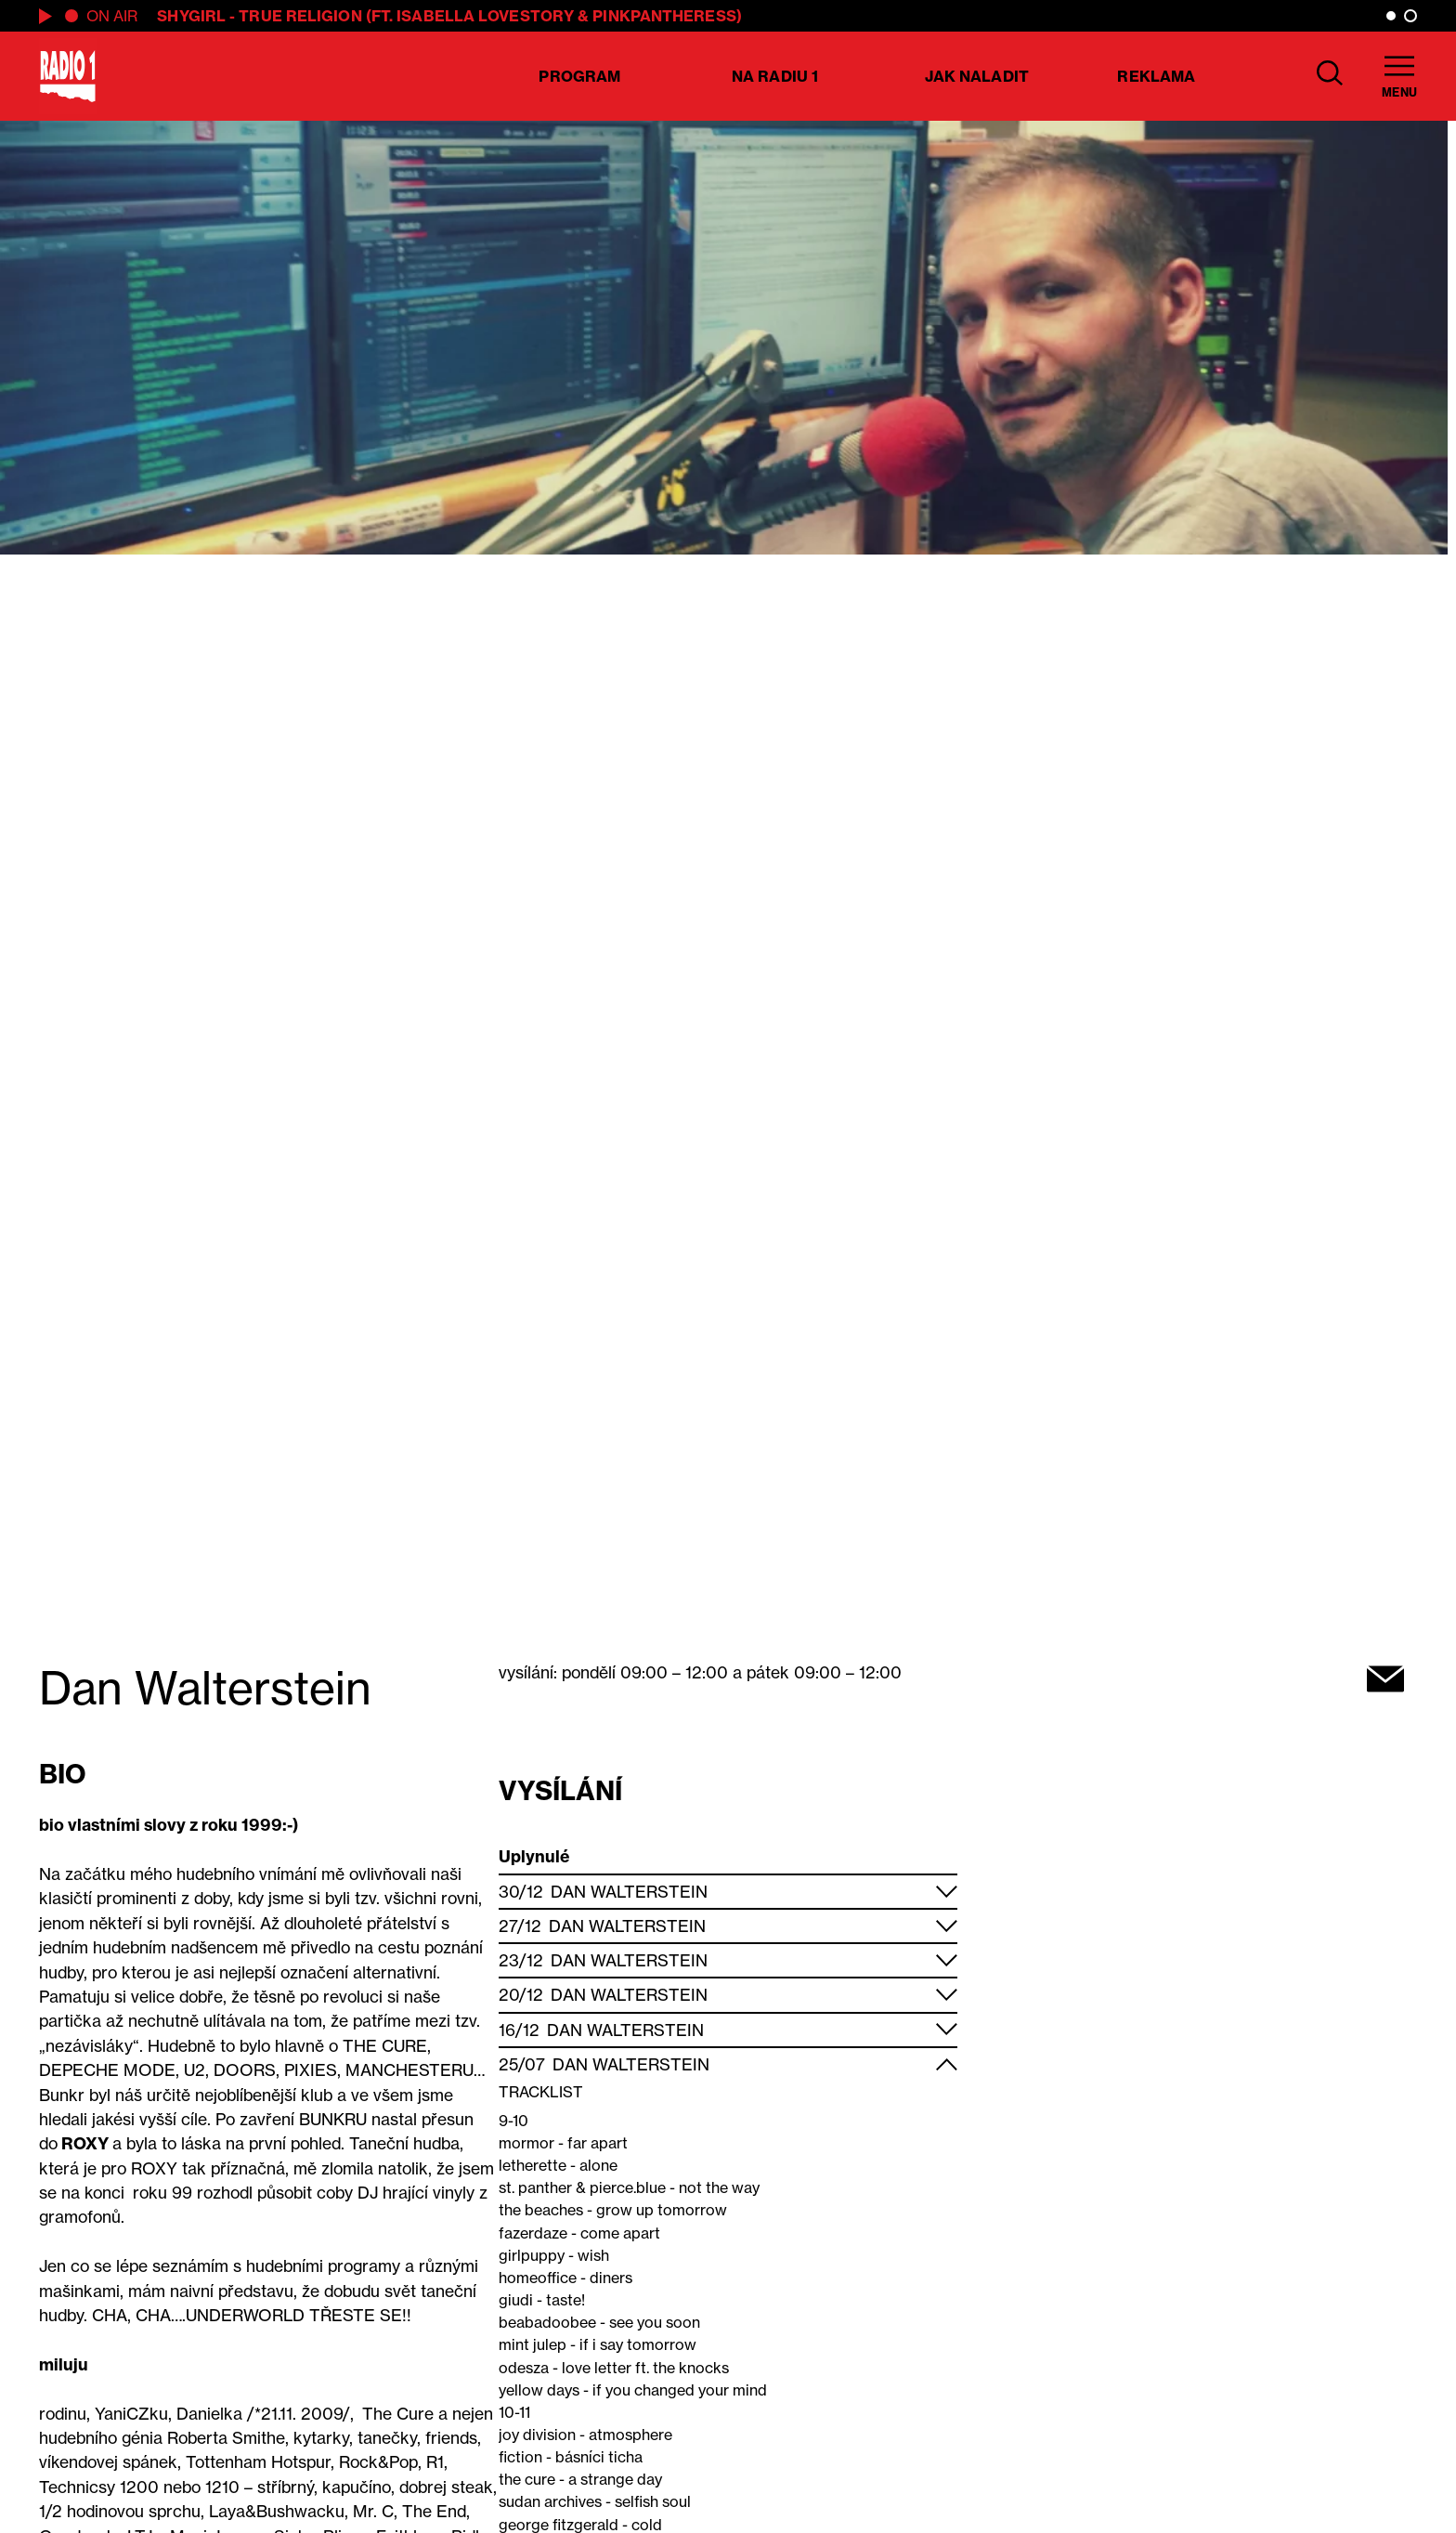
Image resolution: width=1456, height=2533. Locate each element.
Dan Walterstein (629, 1891)
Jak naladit (977, 76)
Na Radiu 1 (775, 76)
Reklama (1156, 76)
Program (579, 76)
